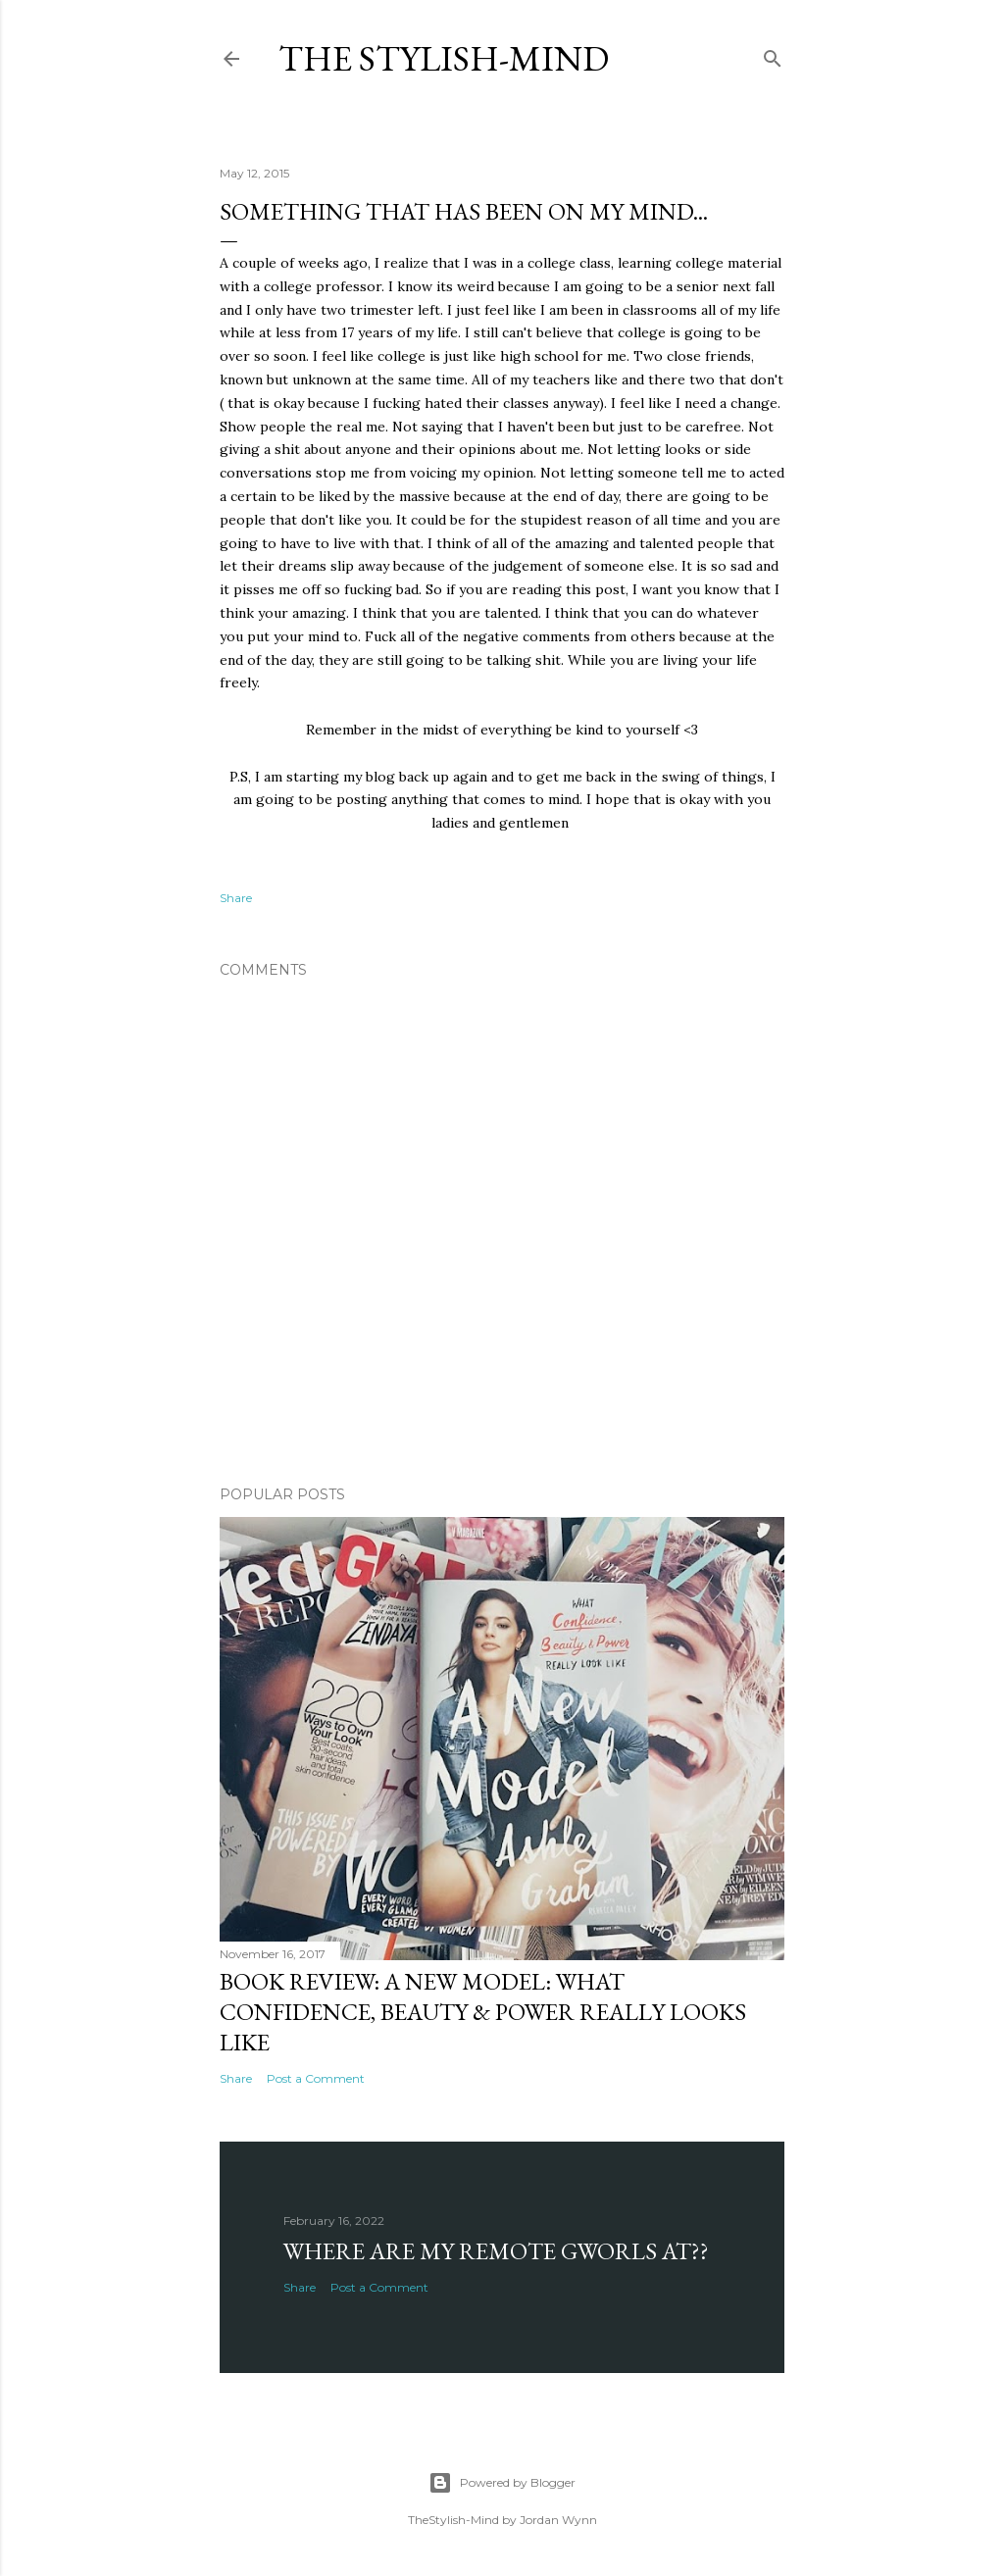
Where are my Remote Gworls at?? (496, 2251)
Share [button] (236, 897)
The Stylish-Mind (443, 58)
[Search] (772, 54)
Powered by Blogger (502, 2483)
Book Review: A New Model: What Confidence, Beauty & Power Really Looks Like (483, 2011)
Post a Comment (316, 2078)
